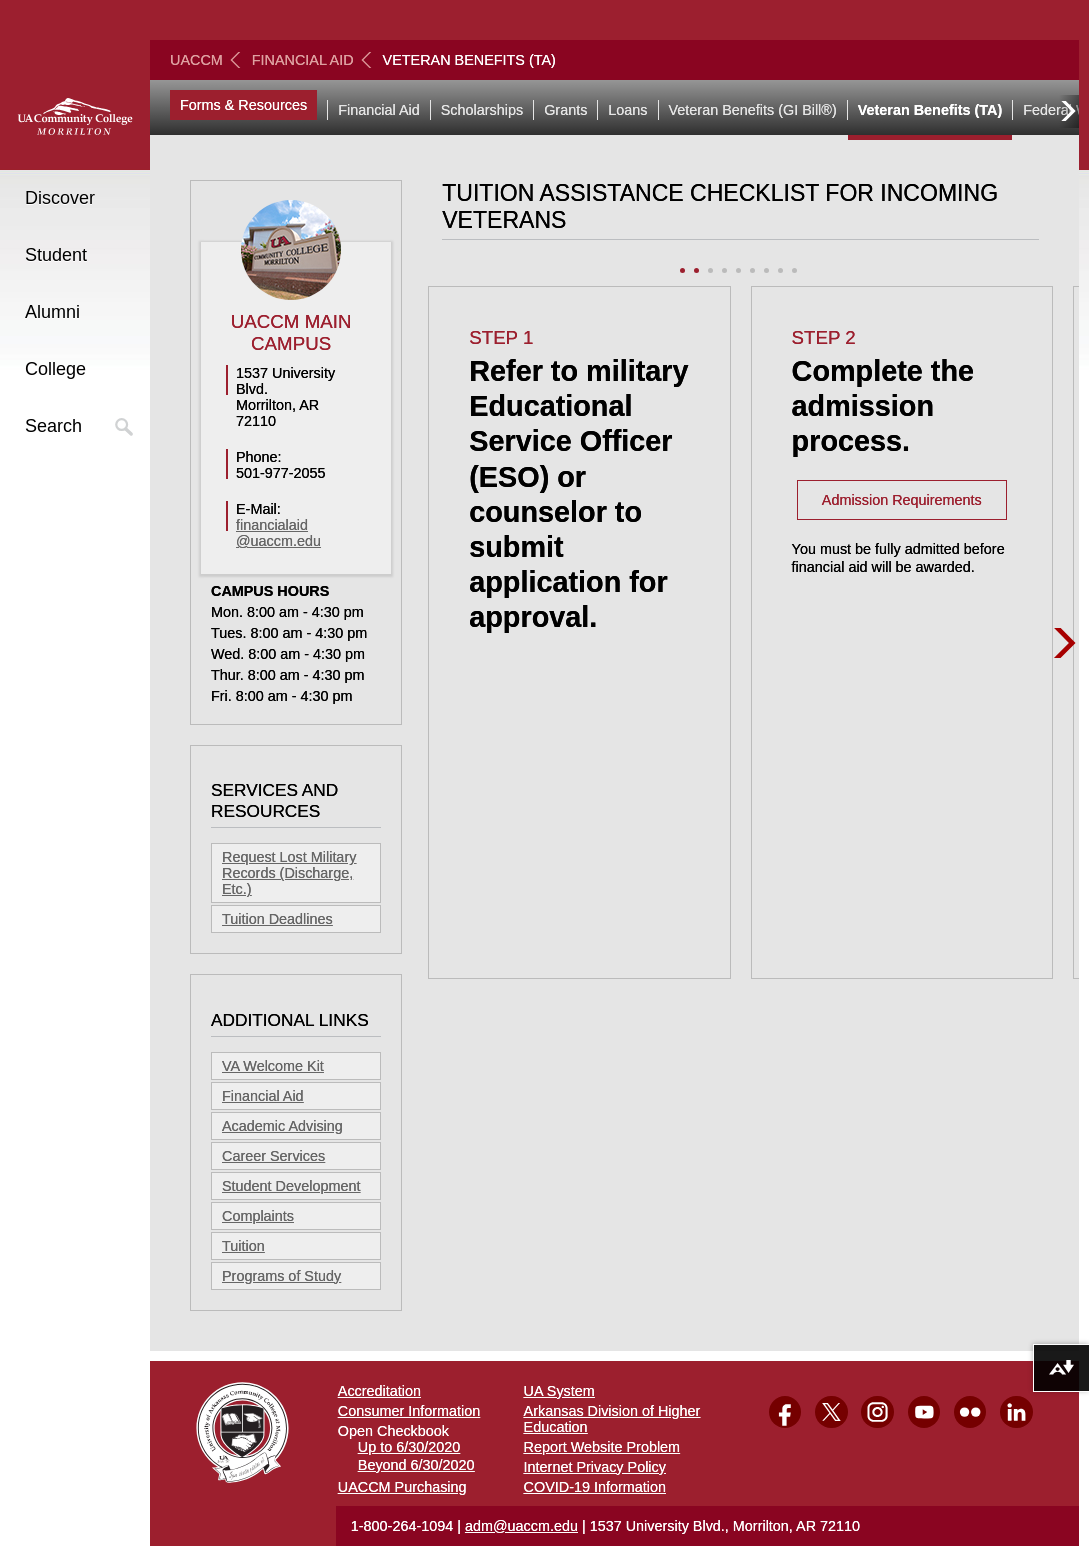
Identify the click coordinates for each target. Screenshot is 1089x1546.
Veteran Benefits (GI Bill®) (753, 110)
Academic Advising (282, 1126)
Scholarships (482, 110)
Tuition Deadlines (277, 919)
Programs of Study (281, 1276)
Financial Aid (303, 60)
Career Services (273, 1156)
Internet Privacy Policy (595, 1467)
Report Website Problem (602, 1447)
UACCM (196, 60)
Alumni (52, 312)
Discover (60, 198)
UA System (559, 1391)
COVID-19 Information (595, 1487)
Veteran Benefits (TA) (930, 110)
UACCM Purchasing (402, 1487)
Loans (627, 110)
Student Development (291, 1186)
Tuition (243, 1246)
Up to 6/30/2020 (409, 1447)
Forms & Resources (243, 105)
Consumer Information (409, 1411)
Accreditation (379, 1391)
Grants (565, 110)
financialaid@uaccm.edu (278, 533)
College (55, 369)
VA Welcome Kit (273, 1066)
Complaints (258, 1216)
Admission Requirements (902, 500)
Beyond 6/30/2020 (416, 1465)
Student (56, 255)
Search (53, 426)
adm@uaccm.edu (521, 1526)
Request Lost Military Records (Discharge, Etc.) (289, 873)
